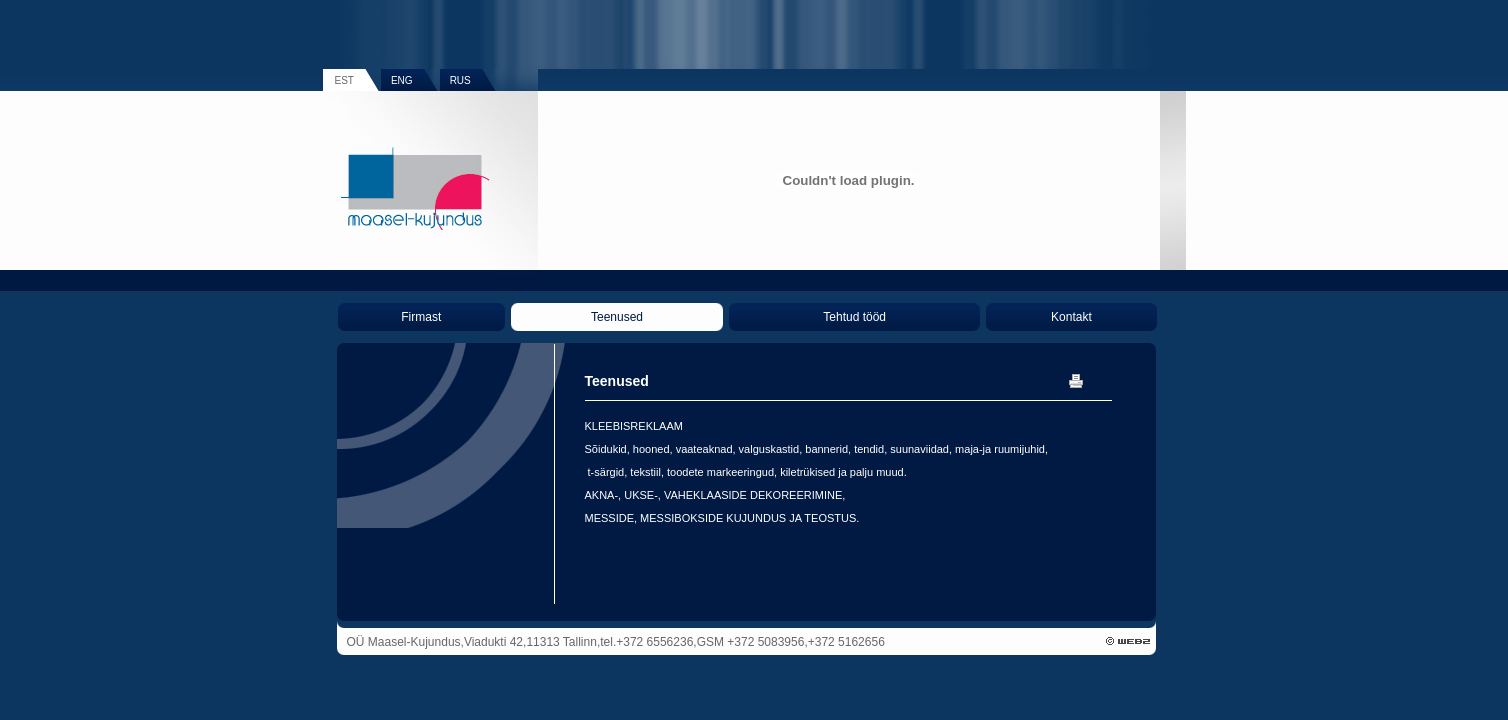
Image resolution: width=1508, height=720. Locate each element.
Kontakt (1071, 317)
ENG (402, 80)
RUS (460, 80)
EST (344, 80)
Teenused (617, 317)
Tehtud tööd (854, 317)
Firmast (421, 317)
